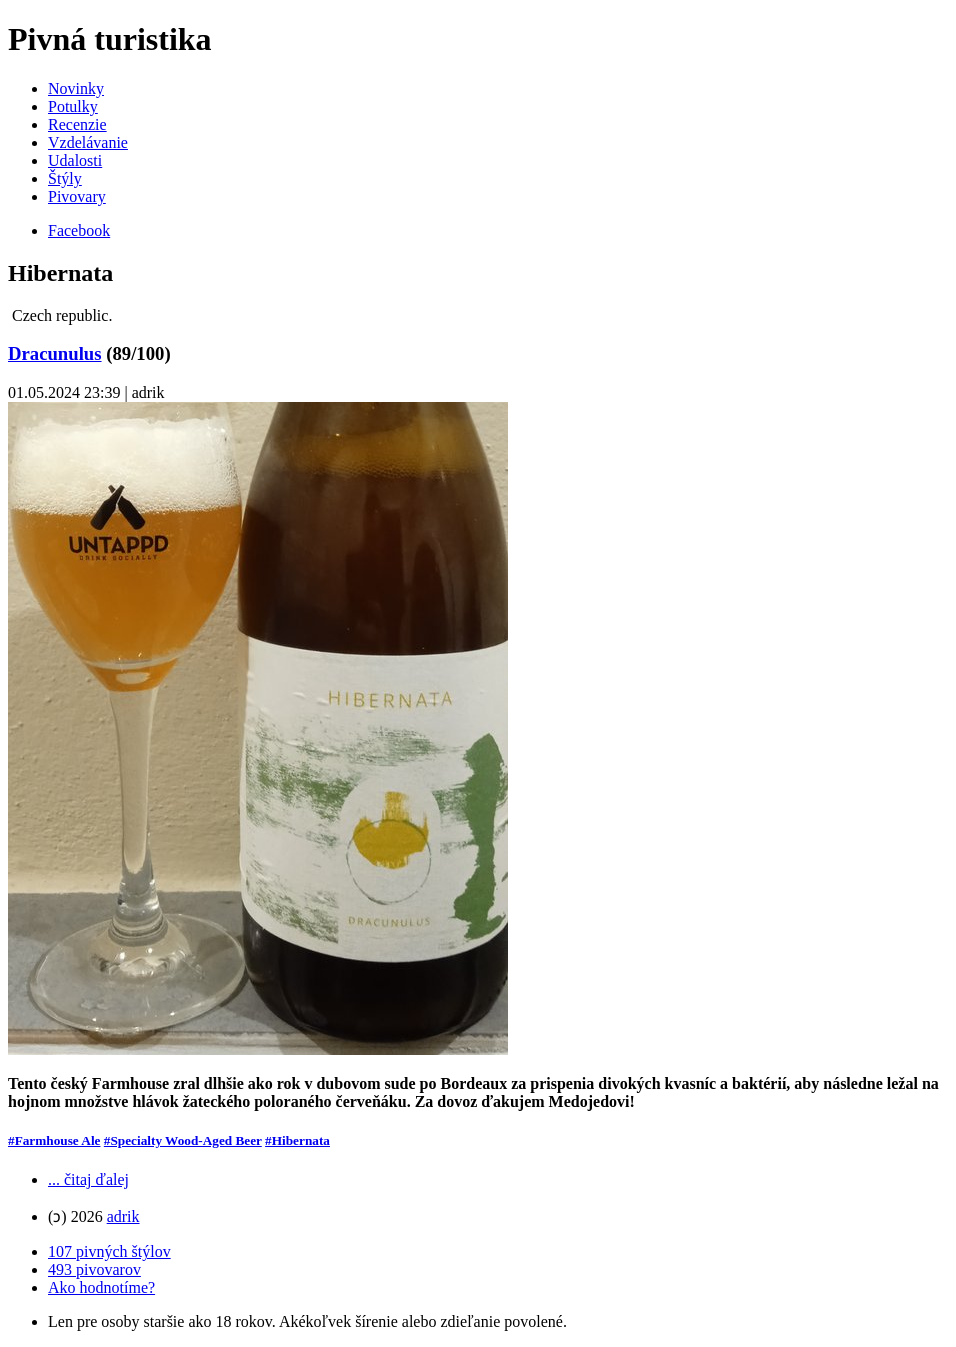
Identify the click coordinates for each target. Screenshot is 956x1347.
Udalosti (75, 160)
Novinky (76, 88)
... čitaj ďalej (88, 1179)
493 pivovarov (94, 1269)
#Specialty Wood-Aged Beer (183, 1140)
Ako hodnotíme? (101, 1287)
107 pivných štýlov (109, 1251)
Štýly (65, 178)
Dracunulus (55, 353)
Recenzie (77, 124)
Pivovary (77, 196)
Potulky (73, 106)
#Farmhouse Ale (54, 1140)
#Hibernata (297, 1140)
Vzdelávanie (88, 142)
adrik (123, 1216)
